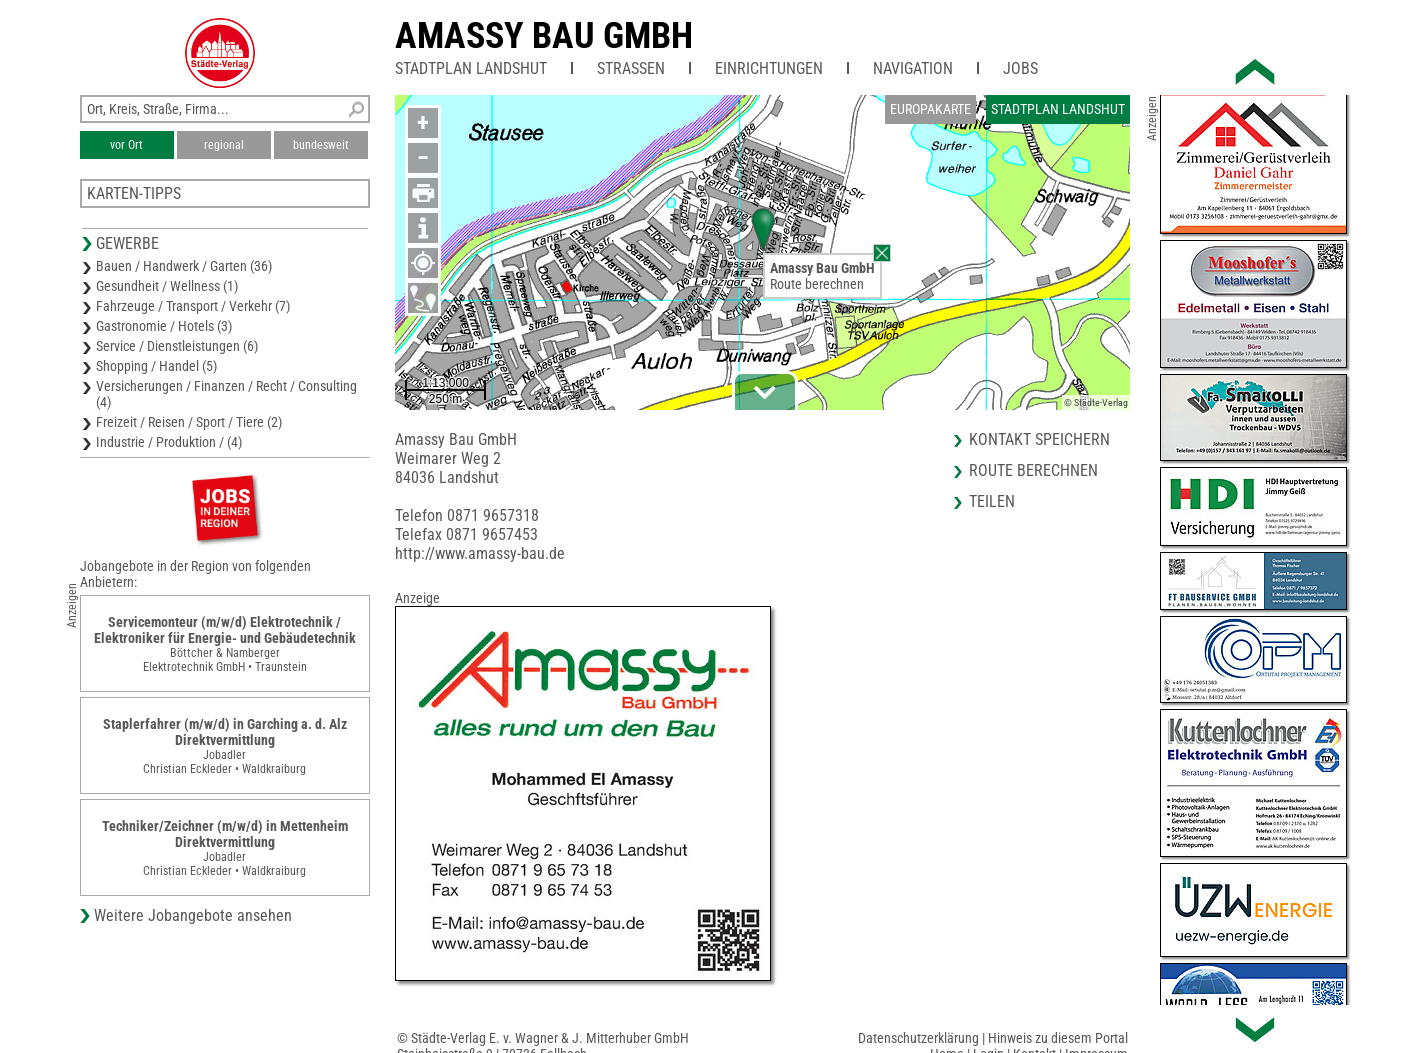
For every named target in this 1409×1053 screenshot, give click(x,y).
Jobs (1020, 68)
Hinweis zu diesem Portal (1058, 1038)
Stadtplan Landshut (471, 68)
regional (224, 145)
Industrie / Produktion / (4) (169, 442)
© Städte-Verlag (1096, 402)
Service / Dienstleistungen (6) (177, 346)
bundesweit (321, 145)
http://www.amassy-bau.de (480, 553)
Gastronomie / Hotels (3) (164, 326)
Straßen (631, 68)
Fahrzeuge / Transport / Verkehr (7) (193, 306)
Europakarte (930, 109)
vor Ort (126, 145)
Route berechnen (817, 284)
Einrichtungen (769, 68)
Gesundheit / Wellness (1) (167, 286)
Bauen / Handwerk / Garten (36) (184, 266)
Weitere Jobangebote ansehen (193, 915)
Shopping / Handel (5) (156, 366)
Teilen (992, 501)
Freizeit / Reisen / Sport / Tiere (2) (189, 422)
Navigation (913, 68)
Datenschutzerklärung (918, 1038)
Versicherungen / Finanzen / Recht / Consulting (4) (226, 394)
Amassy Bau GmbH (544, 36)
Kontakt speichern (1039, 439)
